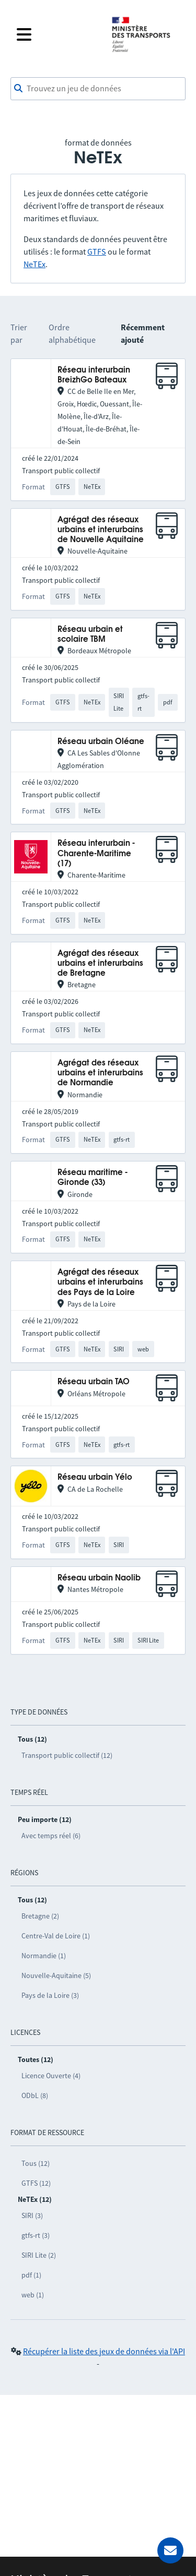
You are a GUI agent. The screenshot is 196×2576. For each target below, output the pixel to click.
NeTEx (34, 264)
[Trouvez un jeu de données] (98, 88)
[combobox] (98, 88)
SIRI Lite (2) (38, 2255)
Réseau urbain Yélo (94, 1477)
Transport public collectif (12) (66, 1755)
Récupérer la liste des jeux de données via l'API (104, 2351)
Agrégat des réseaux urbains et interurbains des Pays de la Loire (100, 1282)
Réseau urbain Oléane (100, 742)
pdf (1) (31, 2275)
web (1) (32, 2294)
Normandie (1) (43, 1955)
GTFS (96, 251)
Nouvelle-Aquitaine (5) (56, 1975)
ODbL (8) (34, 2095)
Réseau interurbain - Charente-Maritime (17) (96, 854)
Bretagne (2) (40, 1916)
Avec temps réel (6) (50, 1835)
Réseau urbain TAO (93, 1382)
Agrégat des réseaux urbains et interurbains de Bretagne (100, 964)
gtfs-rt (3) (35, 2235)
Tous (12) (35, 2163)
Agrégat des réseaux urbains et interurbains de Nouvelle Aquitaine (100, 530)
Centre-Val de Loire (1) (55, 1935)
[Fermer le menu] (57, 34)
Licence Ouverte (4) (50, 2075)
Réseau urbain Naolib (99, 1578)
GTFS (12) (36, 2183)
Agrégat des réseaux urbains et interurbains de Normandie (100, 1073)
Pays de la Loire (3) (50, 1995)
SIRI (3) (32, 2215)
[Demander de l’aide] (170, 2550)
